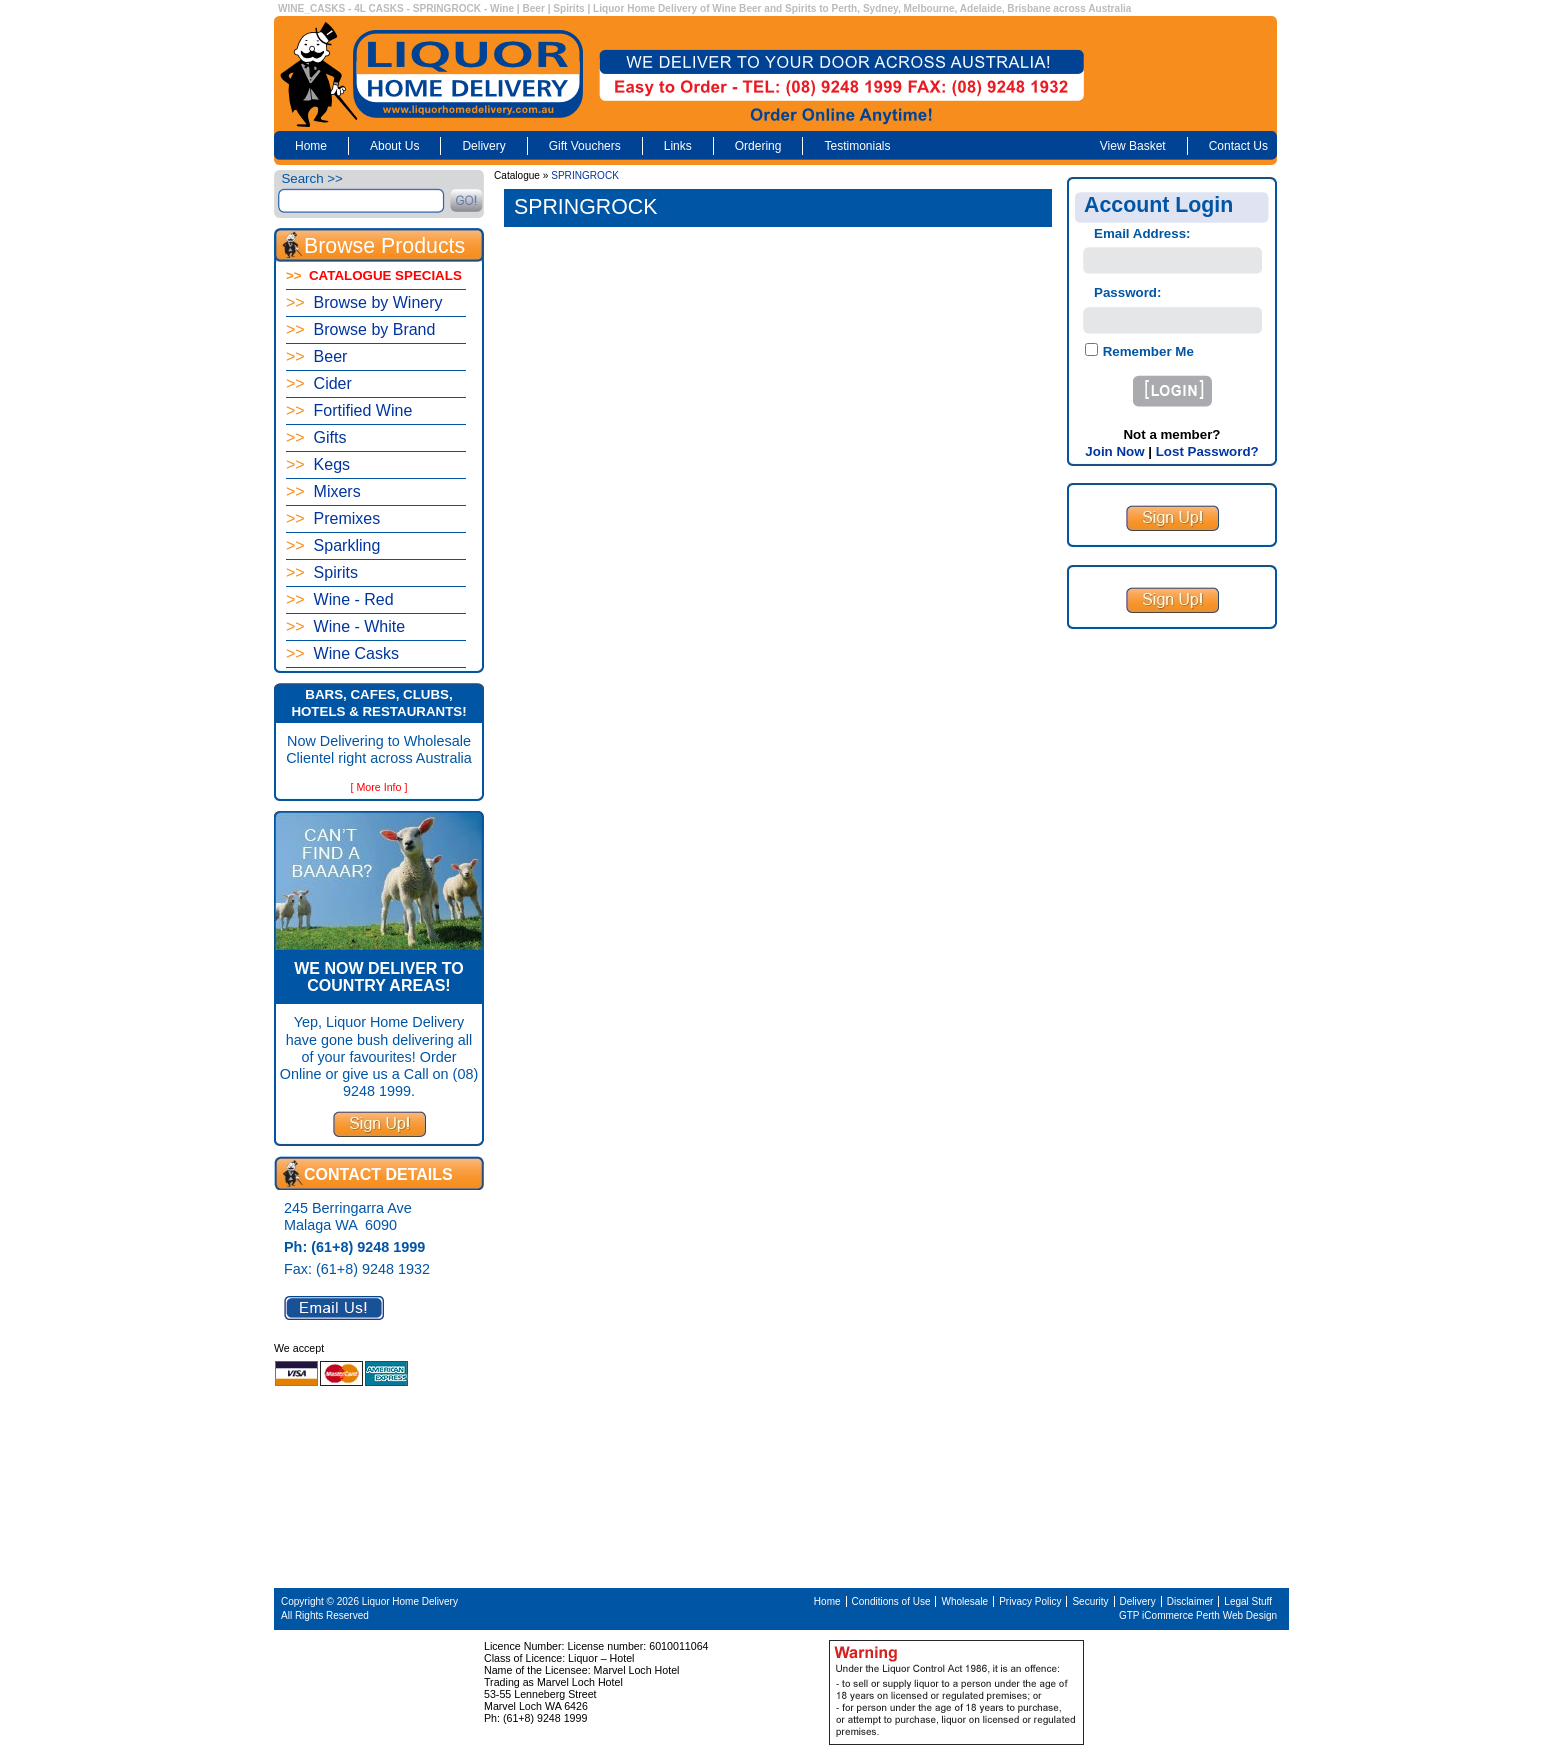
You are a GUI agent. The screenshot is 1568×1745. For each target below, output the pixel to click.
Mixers (323, 491)
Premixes (333, 518)
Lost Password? (1207, 451)
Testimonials (857, 146)
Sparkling (333, 545)
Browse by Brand (360, 329)
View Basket (1133, 146)
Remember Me (1146, 351)
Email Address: (1142, 233)
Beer (316, 356)
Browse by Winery (364, 302)
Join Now (1114, 451)
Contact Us (1238, 146)
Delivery (483, 146)
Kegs (318, 464)
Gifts (316, 437)
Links (678, 146)
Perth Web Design (1236, 1615)
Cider (319, 383)
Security (1090, 1601)
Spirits (322, 572)
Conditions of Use (891, 1601)
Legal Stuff (1248, 1601)
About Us (394, 146)
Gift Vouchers (585, 146)
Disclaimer (1190, 1601)
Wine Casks (342, 653)
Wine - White (345, 626)
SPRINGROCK (585, 175)
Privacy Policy (1030, 1601)
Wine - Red (340, 599)
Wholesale (964, 1601)
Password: (1127, 292)
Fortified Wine (349, 410)
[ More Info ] (379, 787)
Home (311, 146)
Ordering (758, 146)
